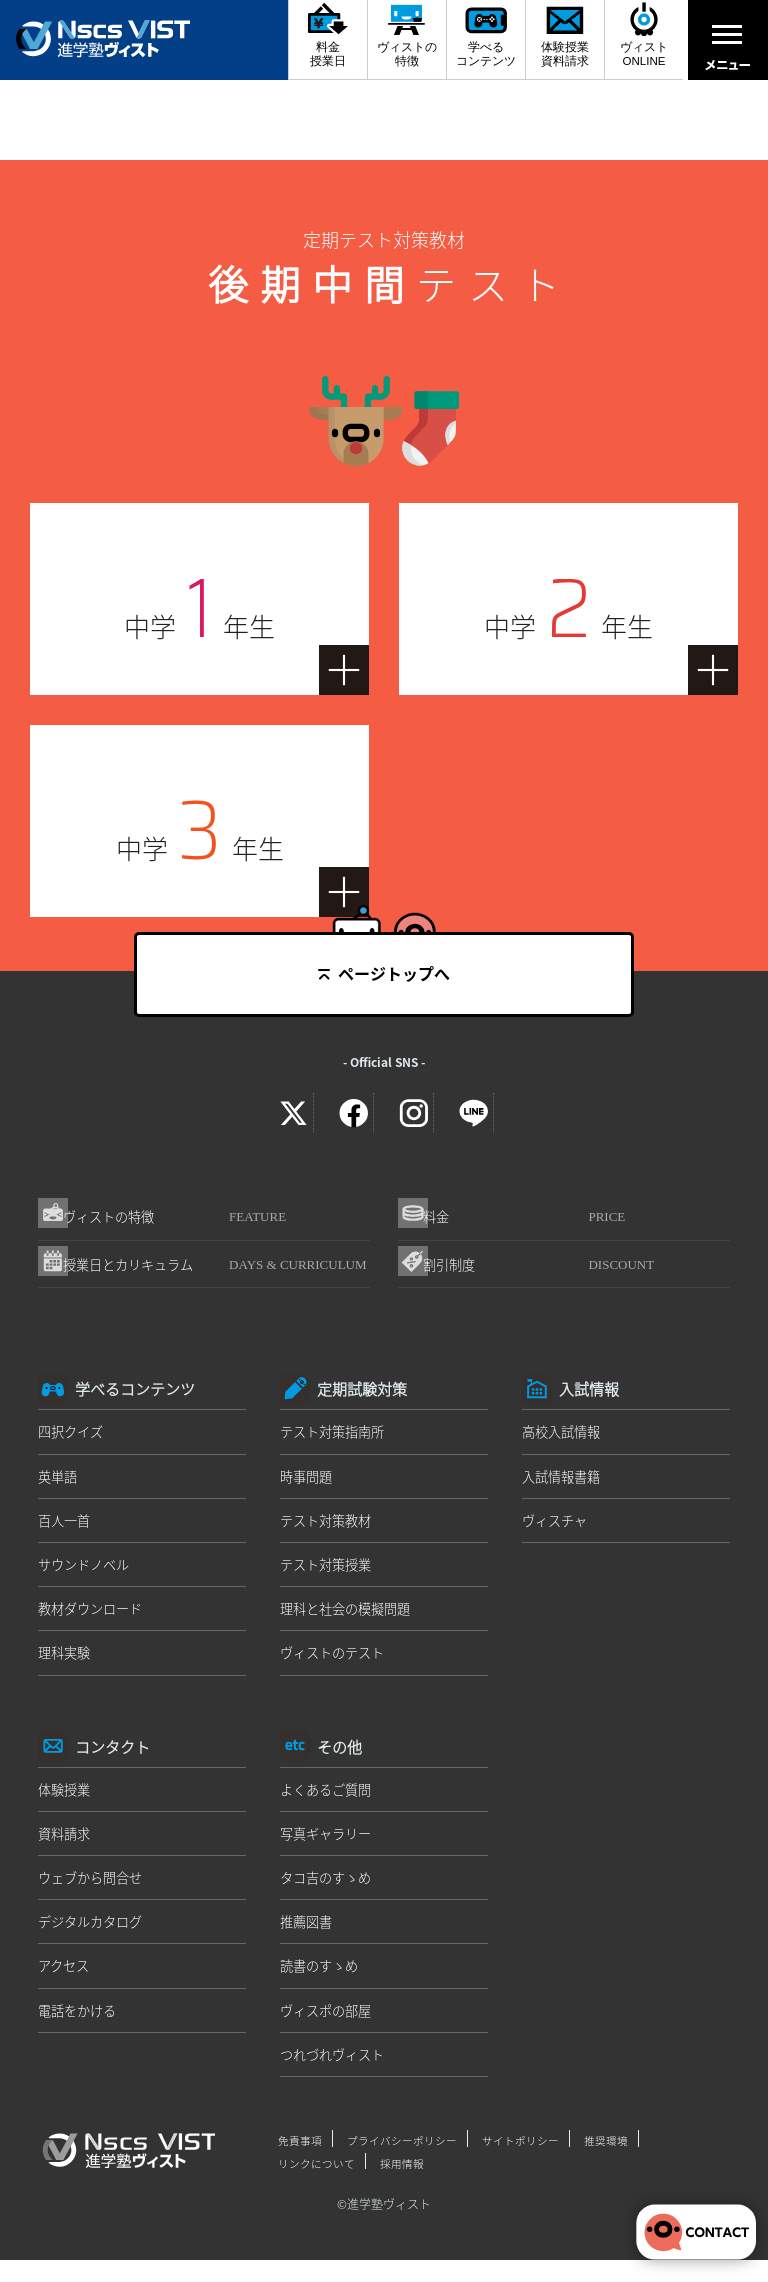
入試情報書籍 (564, 1485)
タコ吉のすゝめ (329, 1892)
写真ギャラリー (329, 1847)
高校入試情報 (564, 1440)
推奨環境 (606, 2158)
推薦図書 (308, 1937)
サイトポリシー (520, 2158)
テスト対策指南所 (336, 1440)
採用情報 (402, 2180)
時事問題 (308, 1485)
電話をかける (80, 2027)
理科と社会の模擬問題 (350, 1620)
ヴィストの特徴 (184, 1219)
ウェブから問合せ (94, 1892)
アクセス (65, 1982)
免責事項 (300, 2158)
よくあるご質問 (329, 1802)
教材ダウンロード (94, 1620)
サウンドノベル (87, 1575)
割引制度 (549, 1270)
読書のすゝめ (322, 1982)
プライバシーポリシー (402, 2158)
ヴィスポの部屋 (329, 2027)
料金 (534, 1219)
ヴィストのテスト (336, 1665)
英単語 (59, 1485)
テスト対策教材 (329, 1530)
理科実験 (66, 1665)
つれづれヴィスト (336, 2072)
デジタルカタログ (94, 1937)
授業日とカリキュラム (221, 1275)
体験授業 (66, 1802)
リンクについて (316, 2180)
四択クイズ (73, 1440)
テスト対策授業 (329, 1575)
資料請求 (66, 1847)
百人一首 (66, 1530)
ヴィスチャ (557, 1530)
